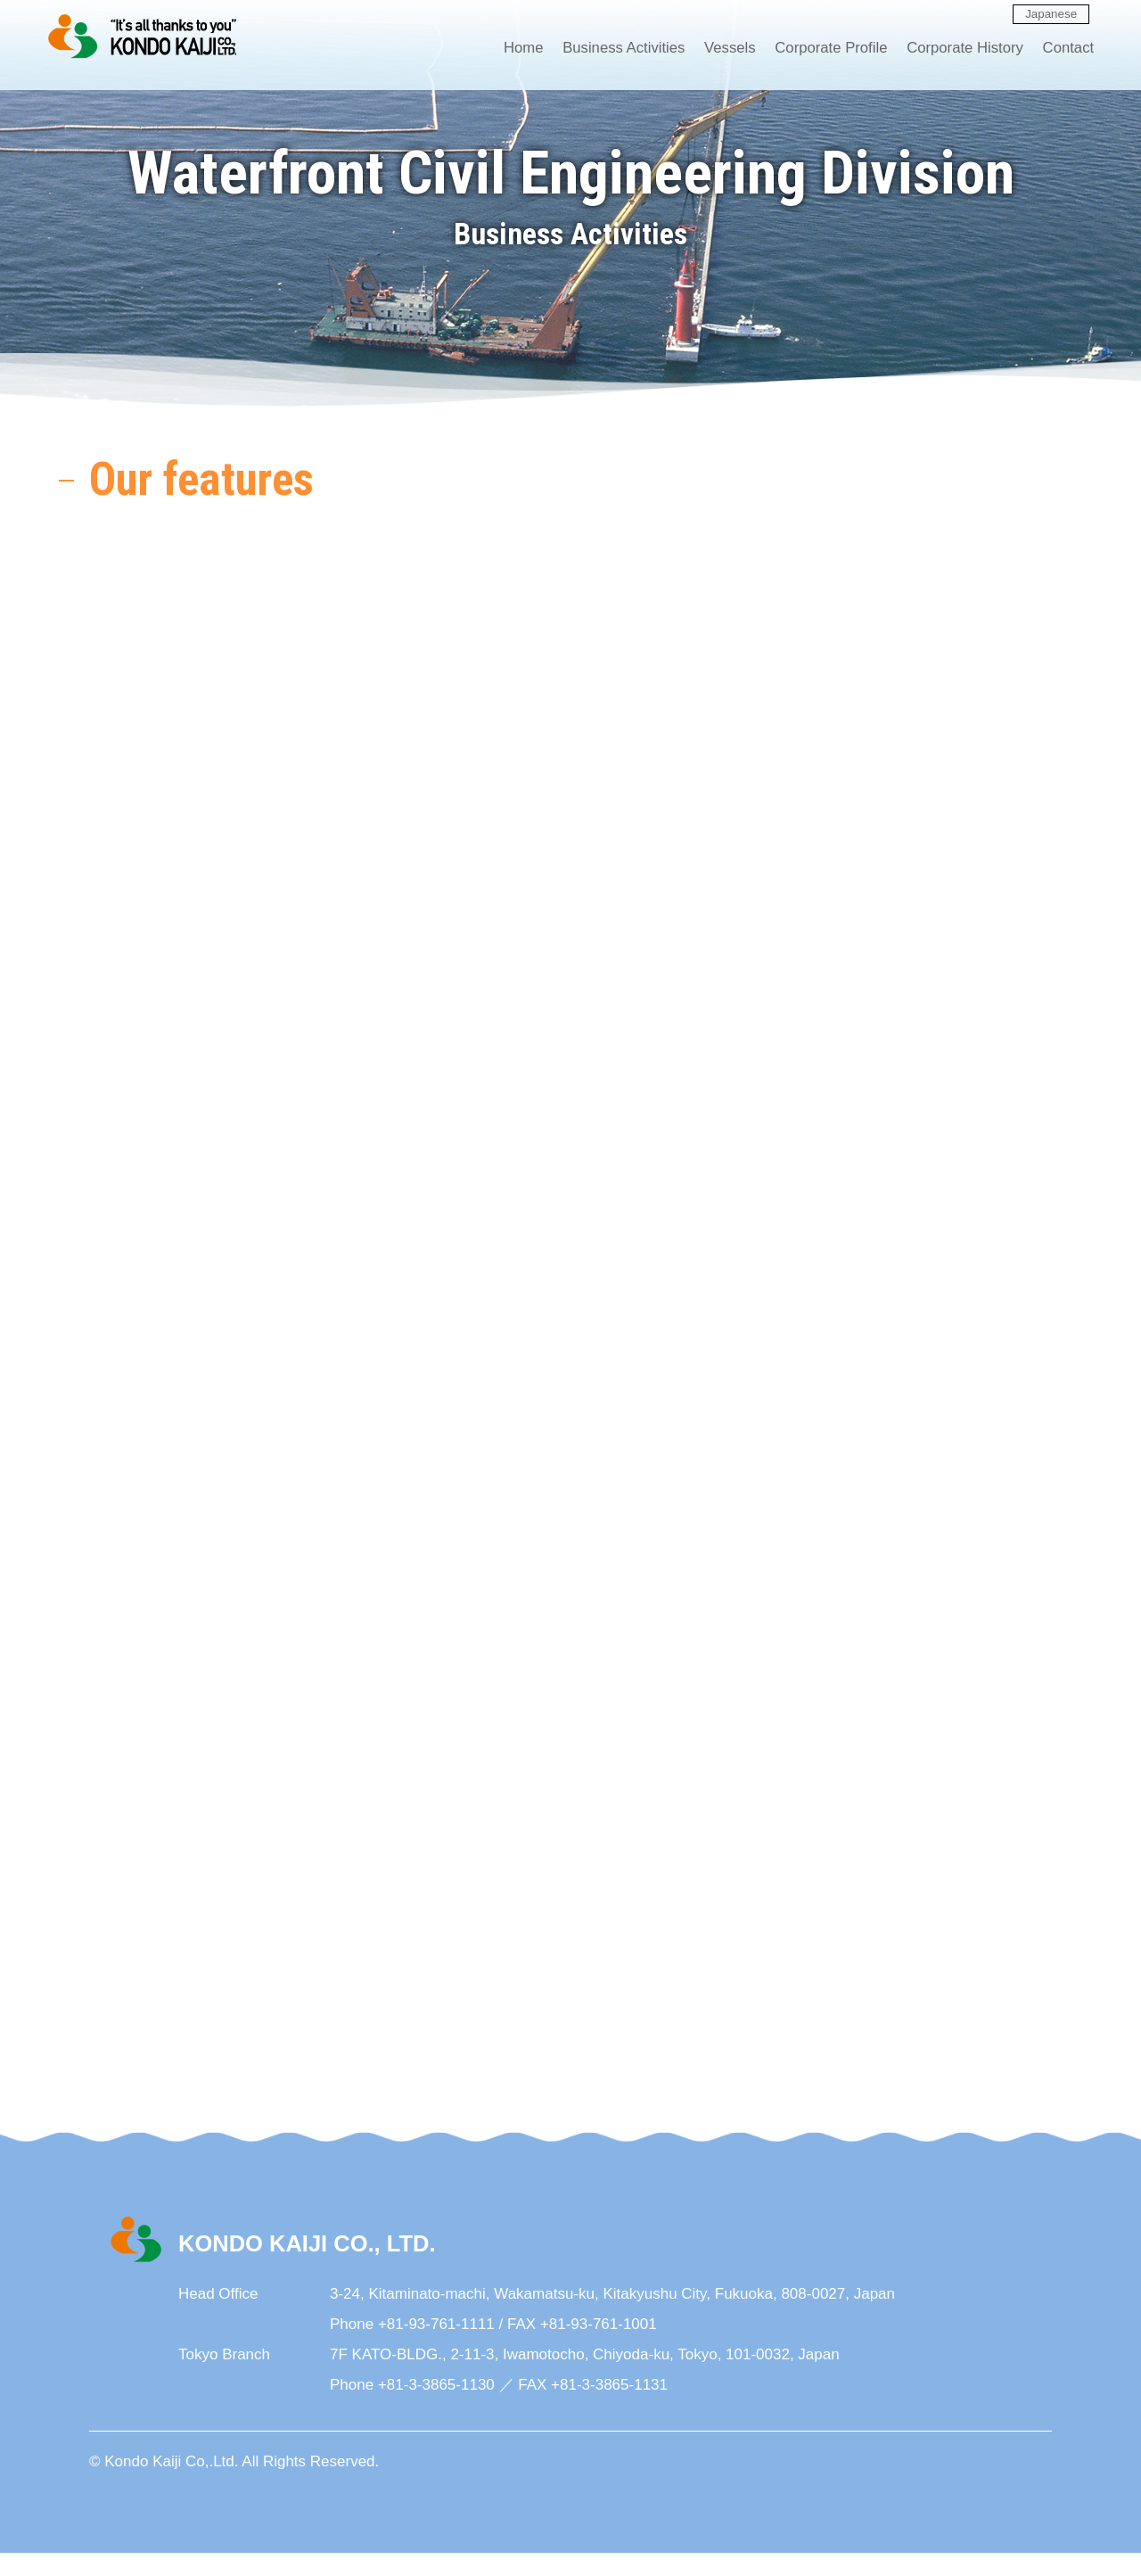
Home (507, 49)
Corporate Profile (820, 49)
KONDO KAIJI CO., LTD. (143, 37)
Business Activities (608, 49)
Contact (1062, 49)
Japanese (1050, 14)
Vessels (717, 49)
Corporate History (956, 49)
